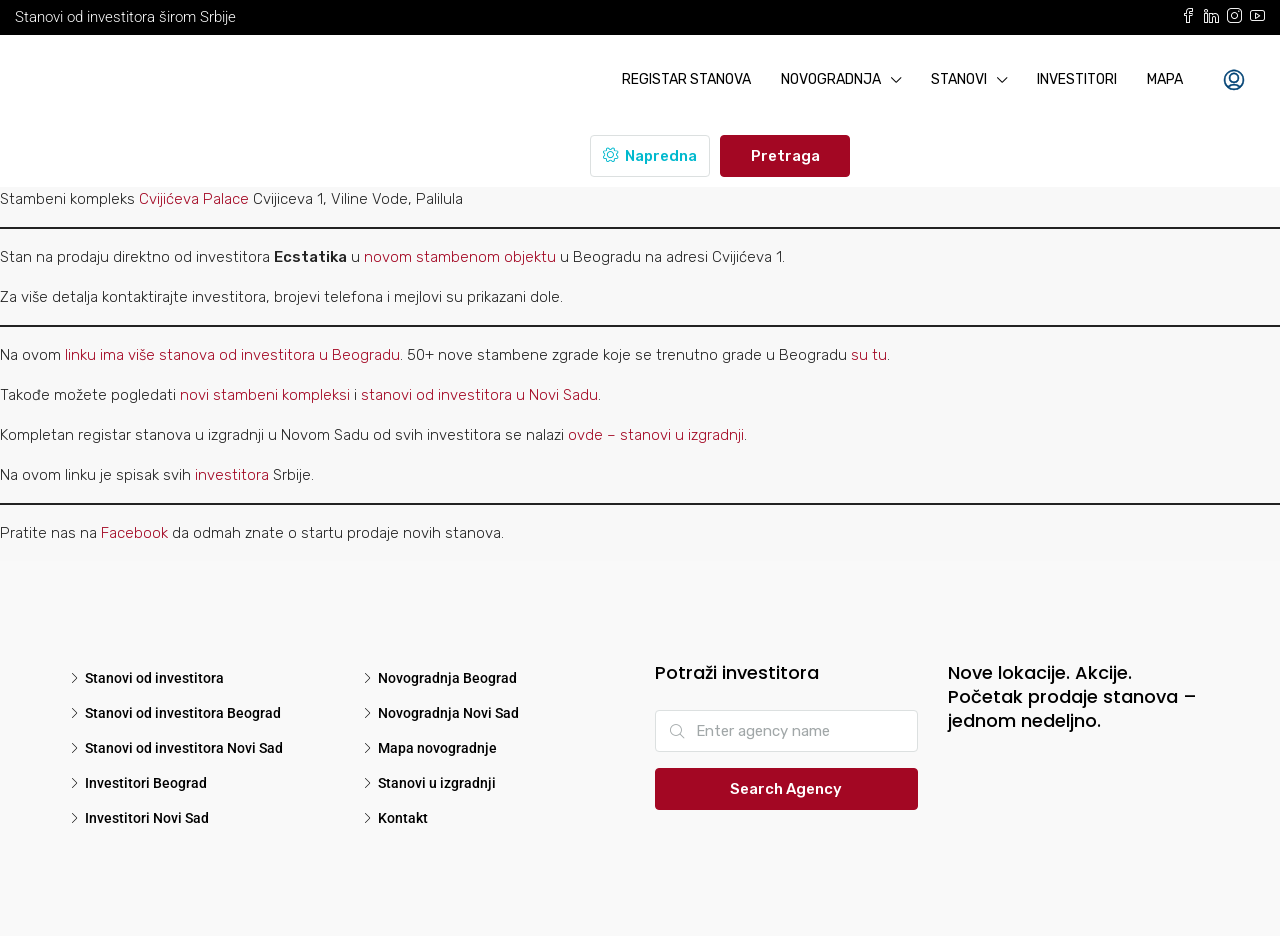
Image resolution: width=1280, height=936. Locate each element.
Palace (226, 199)
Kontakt (403, 818)
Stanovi (959, 79)
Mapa (1165, 79)
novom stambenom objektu (460, 257)
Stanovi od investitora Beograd (183, 713)
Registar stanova (686, 79)
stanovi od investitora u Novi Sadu (479, 395)
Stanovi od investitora (154, 678)
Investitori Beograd (146, 783)
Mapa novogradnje (437, 748)
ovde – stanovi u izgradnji (656, 435)
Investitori (1077, 79)
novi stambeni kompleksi (265, 395)
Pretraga (785, 156)
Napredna (650, 156)
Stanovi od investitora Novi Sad (184, 748)
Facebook (134, 533)
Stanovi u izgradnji (437, 783)
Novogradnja (831, 79)
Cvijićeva (171, 199)
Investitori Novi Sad (147, 818)
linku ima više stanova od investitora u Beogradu (232, 355)
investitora (234, 475)
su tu (869, 355)
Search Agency (786, 789)
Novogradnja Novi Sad (448, 713)
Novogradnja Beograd (447, 678)
